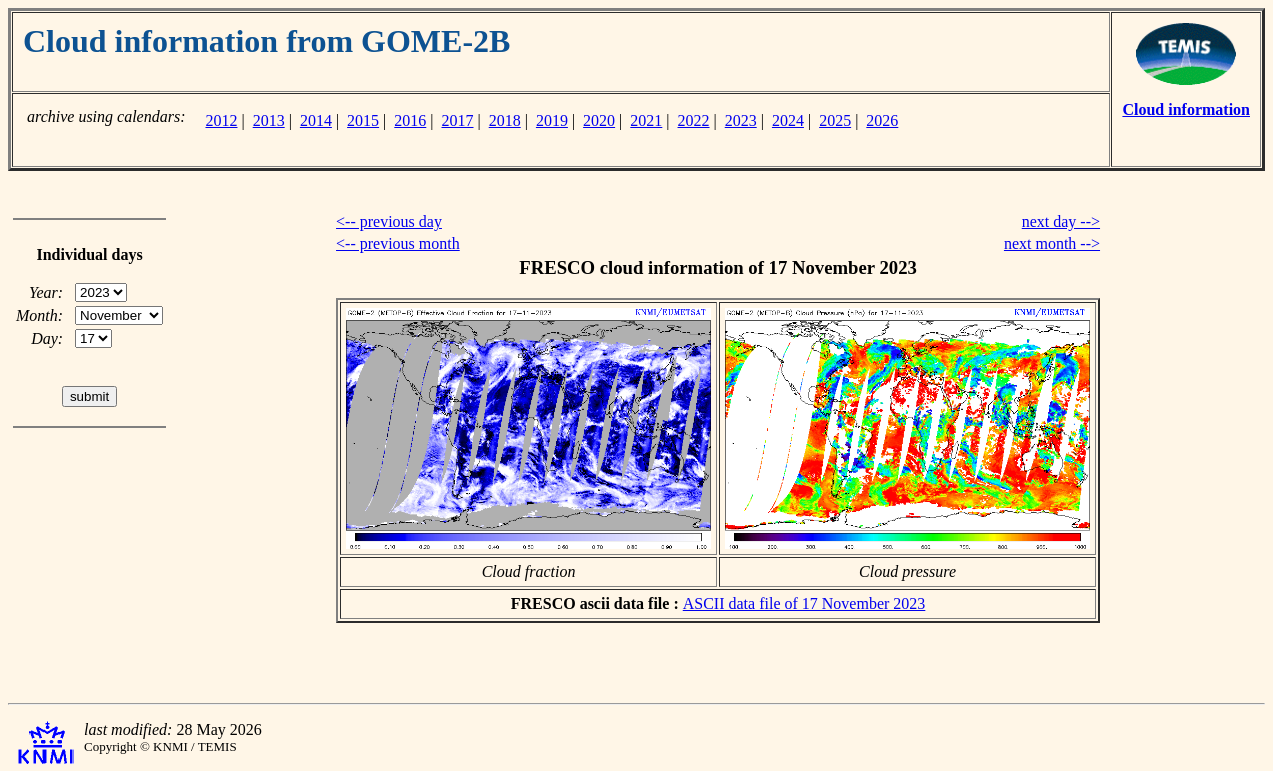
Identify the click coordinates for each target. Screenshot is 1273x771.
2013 (269, 120)
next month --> (1052, 243)
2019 (552, 120)
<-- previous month (398, 243)
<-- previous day (389, 221)
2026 (882, 120)
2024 (788, 120)
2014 (316, 120)
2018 (505, 120)
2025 (835, 120)
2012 (221, 120)
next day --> (1061, 221)
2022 (694, 120)
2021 (646, 120)
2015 (363, 120)
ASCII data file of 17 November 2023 (804, 603)
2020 (599, 120)
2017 (458, 120)
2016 (410, 120)
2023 (741, 120)
